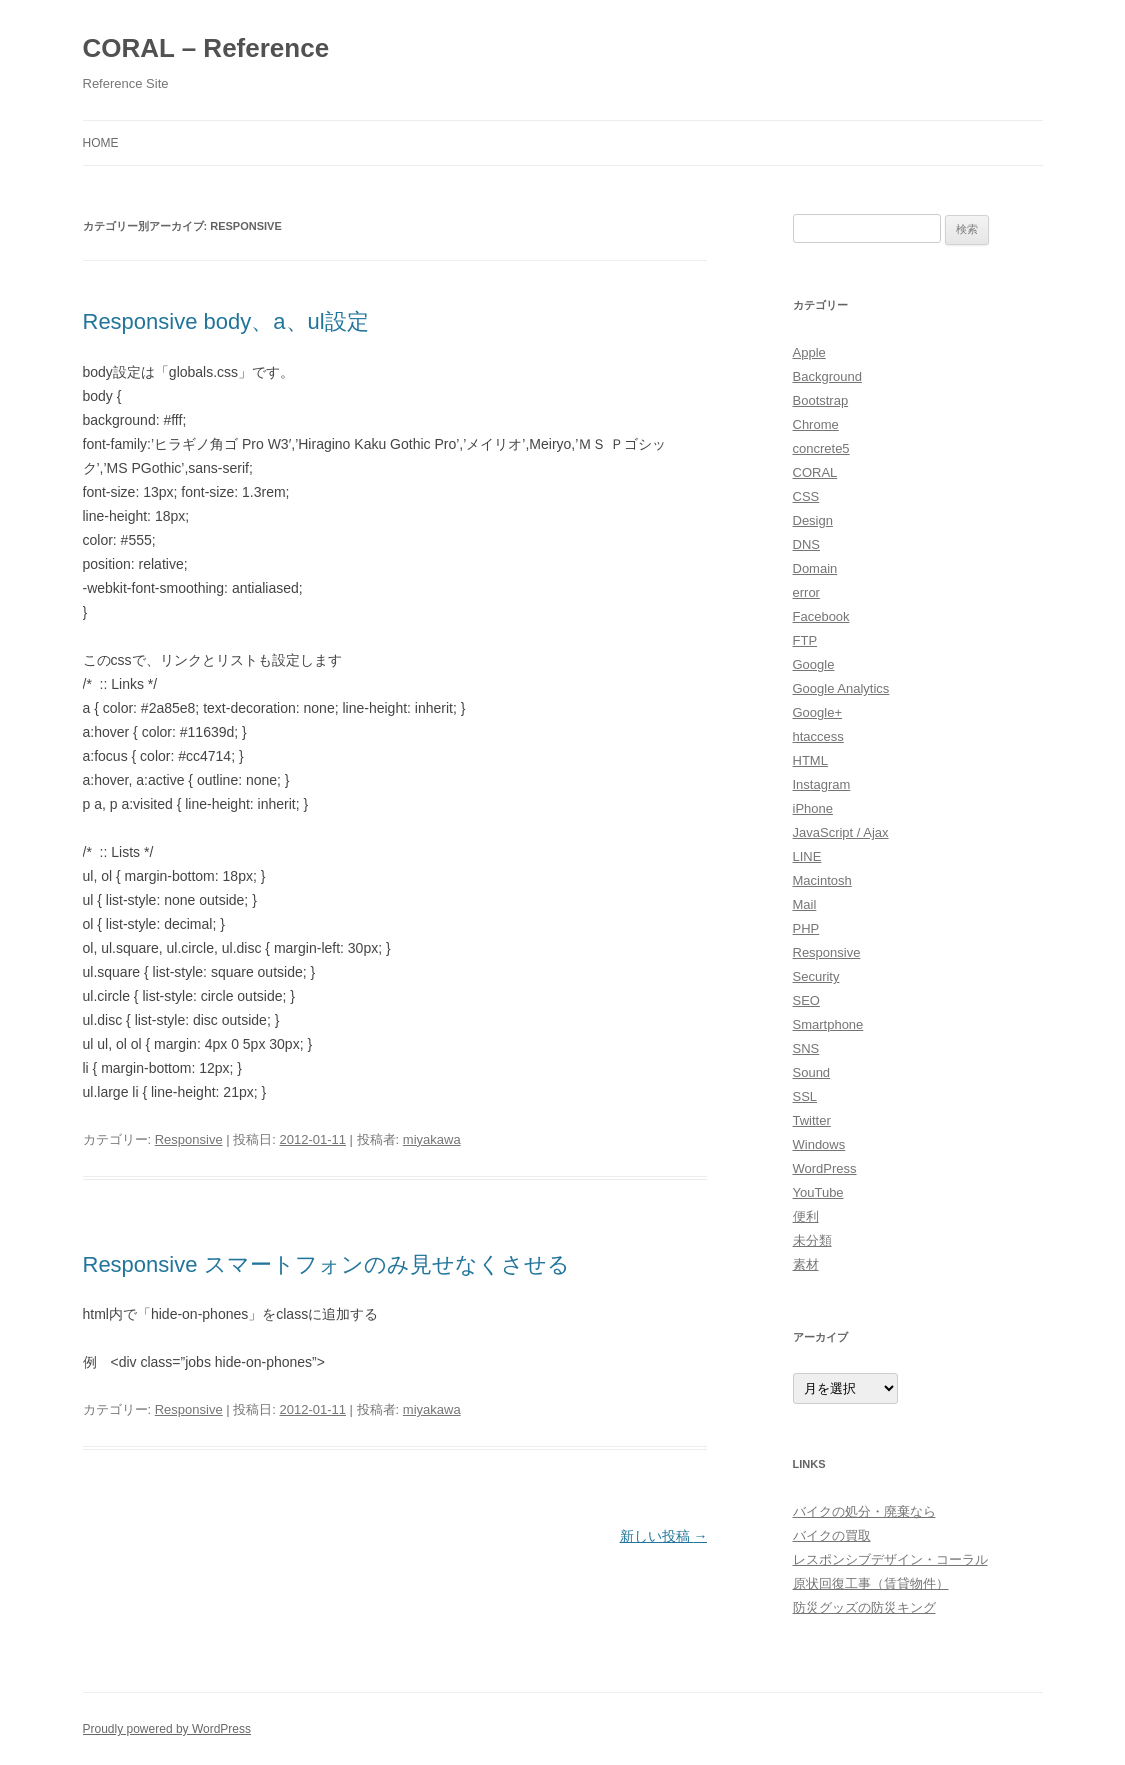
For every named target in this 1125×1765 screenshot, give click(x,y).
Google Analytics (841, 688)
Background (827, 376)
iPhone (813, 808)
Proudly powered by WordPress (167, 1729)
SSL (805, 1096)
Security (816, 976)
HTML (810, 760)
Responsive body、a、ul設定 (226, 321)
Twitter (812, 1120)
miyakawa (432, 1139)
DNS (806, 544)
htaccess (818, 736)
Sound (812, 1072)
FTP (805, 640)
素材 (806, 1264)
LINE (807, 856)
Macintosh (822, 880)
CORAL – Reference (206, 48)
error (806, 592)
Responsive (189, 1139)
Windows (819, 1144)
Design (813, 520)
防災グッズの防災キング (864, 1607)
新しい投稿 (664, 1536)
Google (814, 664)
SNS (806, 1048)
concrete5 (821, 448)
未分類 (812, 1240)
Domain (815, 568)
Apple (809, 352)
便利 (806, 1216)
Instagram (822, 784)
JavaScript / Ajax (841, 832)
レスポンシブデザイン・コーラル (890, 1559)
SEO (806, 1000)
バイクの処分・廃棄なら (864, 1511)
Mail (805, 904)
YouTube (818, 1192)
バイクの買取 (832, 1535)
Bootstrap (821, 400)
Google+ (818, 712)
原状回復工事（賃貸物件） (871, 1583)
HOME (101, 143)
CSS (806, 496)
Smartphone (828, 1024)
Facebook (821, 616)
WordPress (825, 1168)
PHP (806, 928)
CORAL (815, 472)
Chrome (816, 424)
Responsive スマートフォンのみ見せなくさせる (326, 1264)
